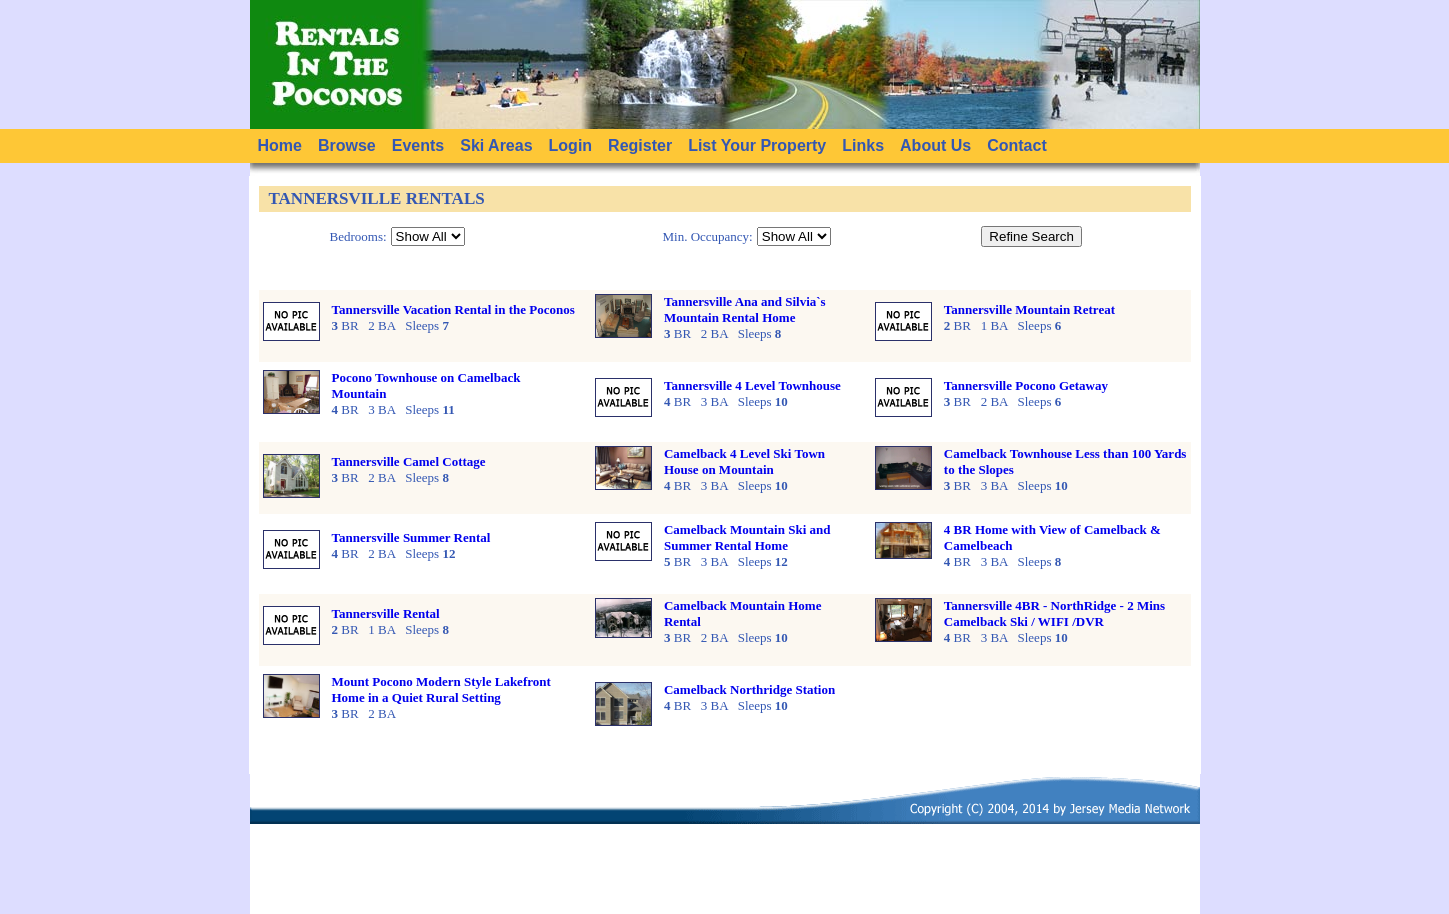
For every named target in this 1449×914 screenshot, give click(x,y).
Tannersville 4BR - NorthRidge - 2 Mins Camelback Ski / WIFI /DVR (1054, 613)
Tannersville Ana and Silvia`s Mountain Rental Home (745, 309)
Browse (347, 145)
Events (418, 145)
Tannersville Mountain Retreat (1029, 309)
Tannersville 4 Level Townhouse (752, 385)
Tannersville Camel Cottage (409, 461)
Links (863, 145)
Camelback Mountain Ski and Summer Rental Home (747, 537)
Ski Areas (496, 145)
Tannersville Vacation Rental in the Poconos (453, 309)
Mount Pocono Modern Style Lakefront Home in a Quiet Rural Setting (441, 689)
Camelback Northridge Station (749, 689)
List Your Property (757, 145)
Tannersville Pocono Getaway (1026, 385)
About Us (935, 145)
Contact (1017, 145)
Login (571, 145)
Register (640, 145)
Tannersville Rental (386, 613)
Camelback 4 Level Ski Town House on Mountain (744, 461)
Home (280, 145)
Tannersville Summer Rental (411, 537)
